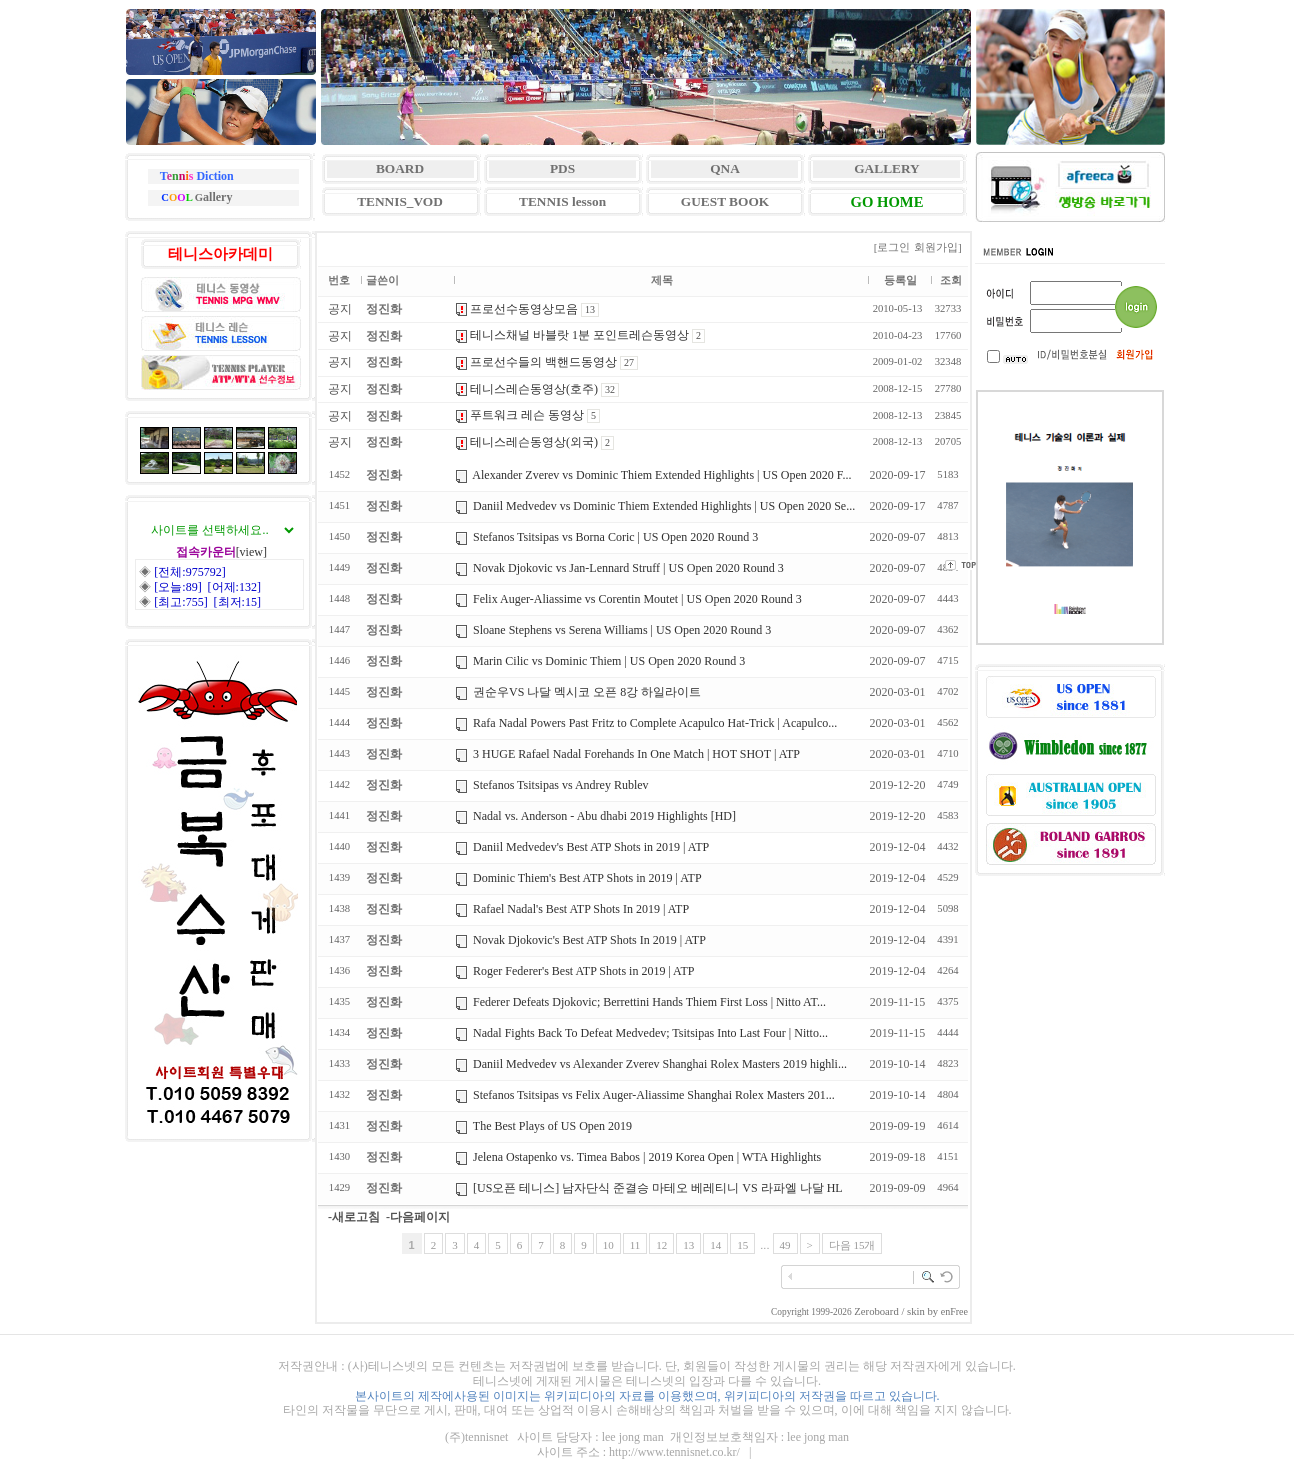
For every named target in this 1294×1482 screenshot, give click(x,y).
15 (742, 1245)
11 (635, 1245)
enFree (954, 1311)
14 (715, 1245)
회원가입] (939, 247)
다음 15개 (852, 1245)
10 (608, 1245)
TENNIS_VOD (400, 201)
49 (785, 1245)
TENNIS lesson (562, 201)
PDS (562, 168)
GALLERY (886, 168)
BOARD (400, 168)
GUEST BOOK (725, 201)
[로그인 (892, 247)
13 (688, 1245)
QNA (725, 168)
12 (661, 1245)
